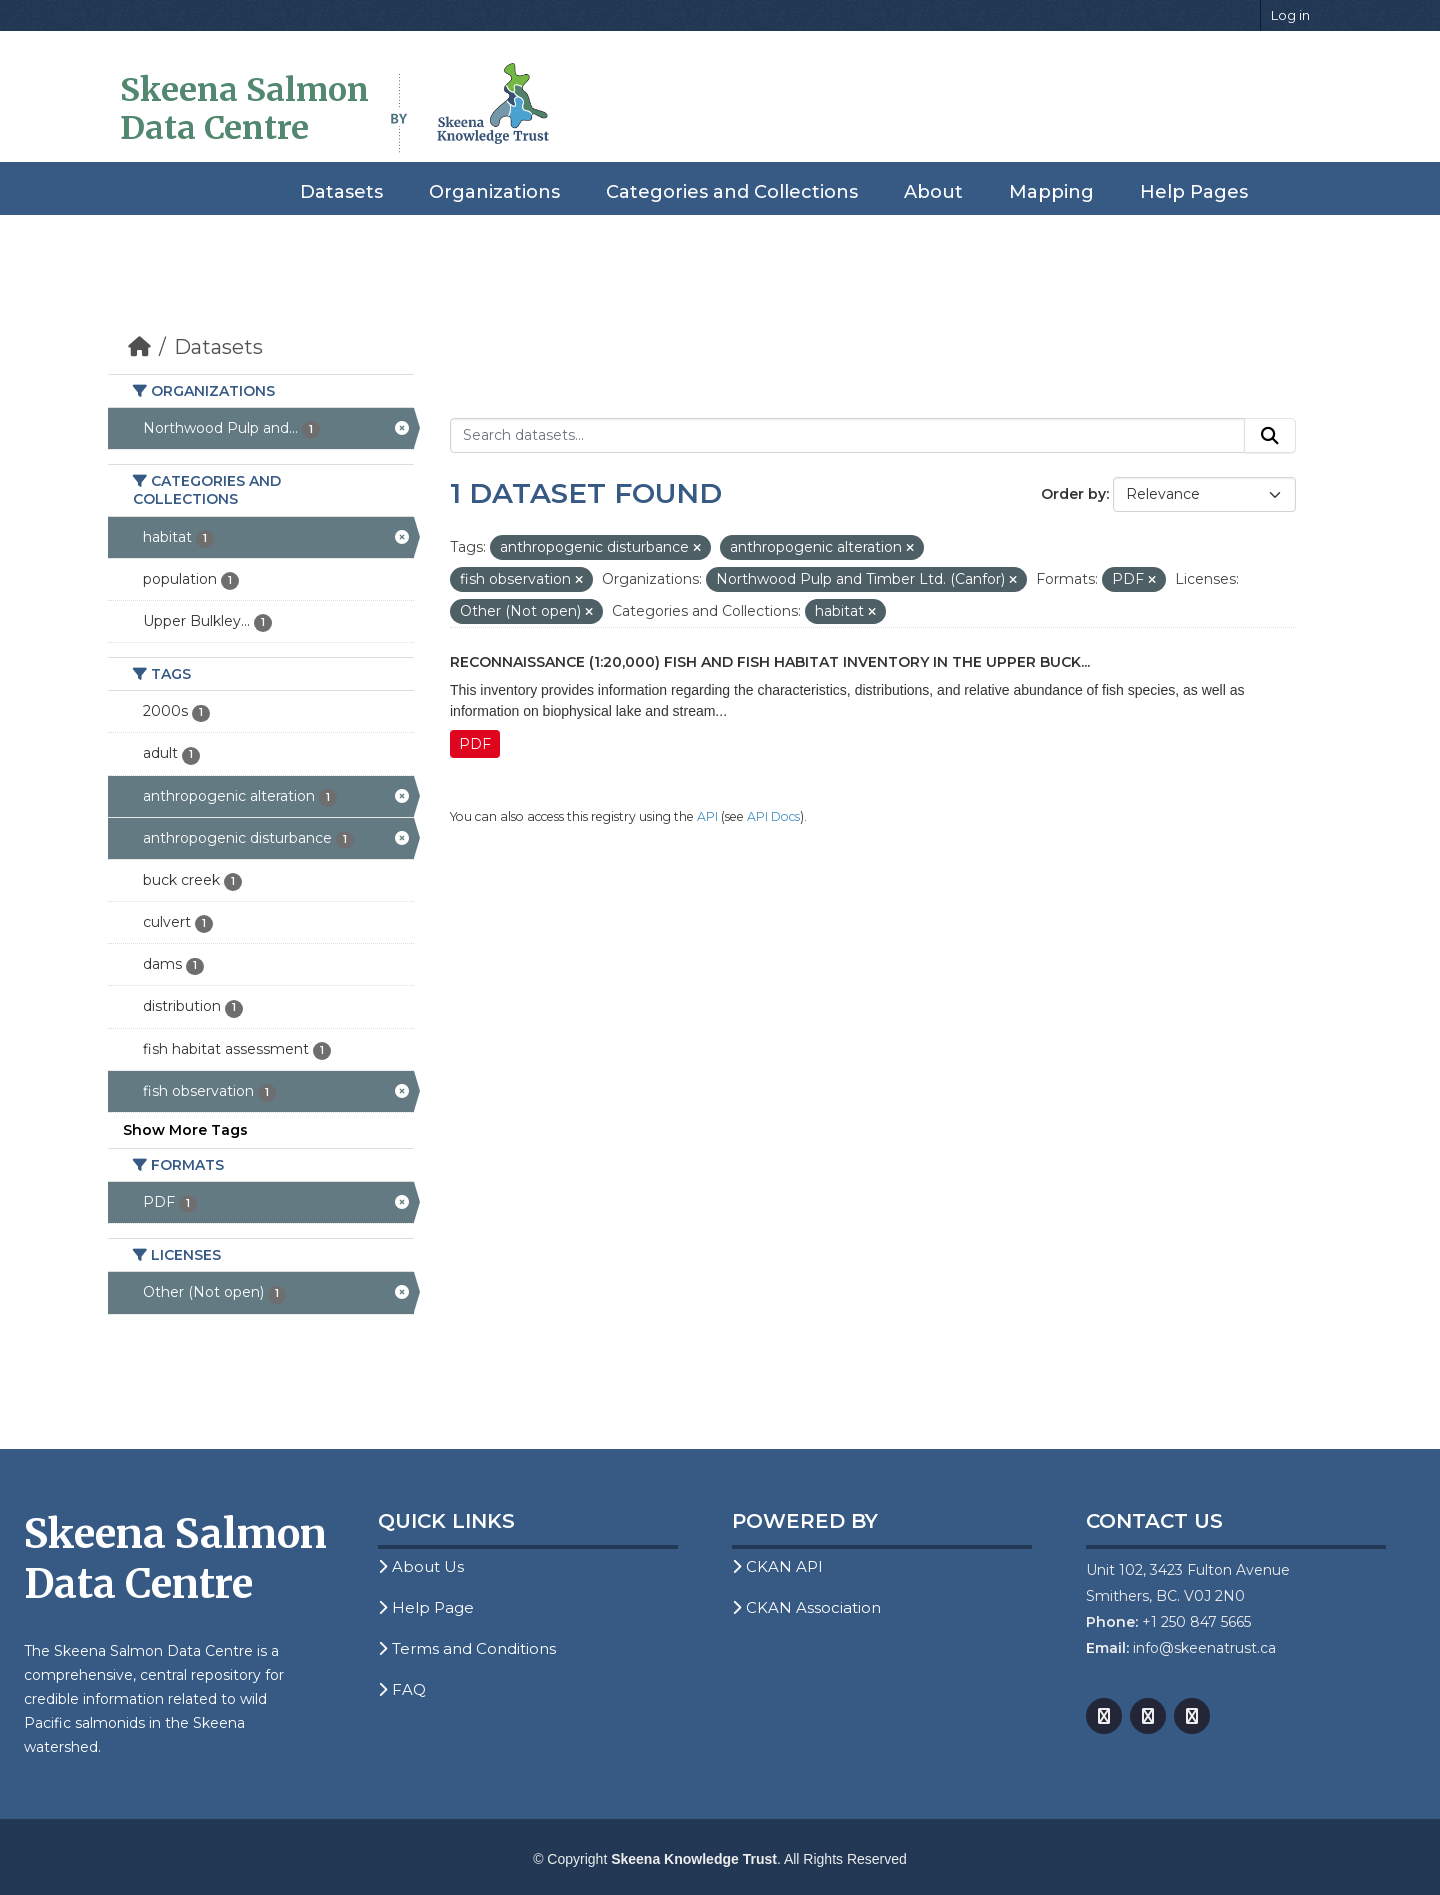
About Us (421, 1566)
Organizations (494, 192)
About (933, 192)
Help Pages (1194, 192)
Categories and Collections (732, 192)
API (707, 816)
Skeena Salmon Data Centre (244, 109)
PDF (475, 744)
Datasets (341, 192)
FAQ (402, 1689)
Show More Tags (185, 1130)
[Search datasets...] (847, 436)
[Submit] (1270, 436)
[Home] (139, 347)
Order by (1073, 494)
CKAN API (777, 1566)
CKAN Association (806, 1607)
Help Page (426, 1607)
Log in (1290, 15)
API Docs (773, 816)
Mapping (1051, 192)
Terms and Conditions (467, 1648)
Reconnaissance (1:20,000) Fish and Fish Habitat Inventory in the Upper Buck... (770, 662)
